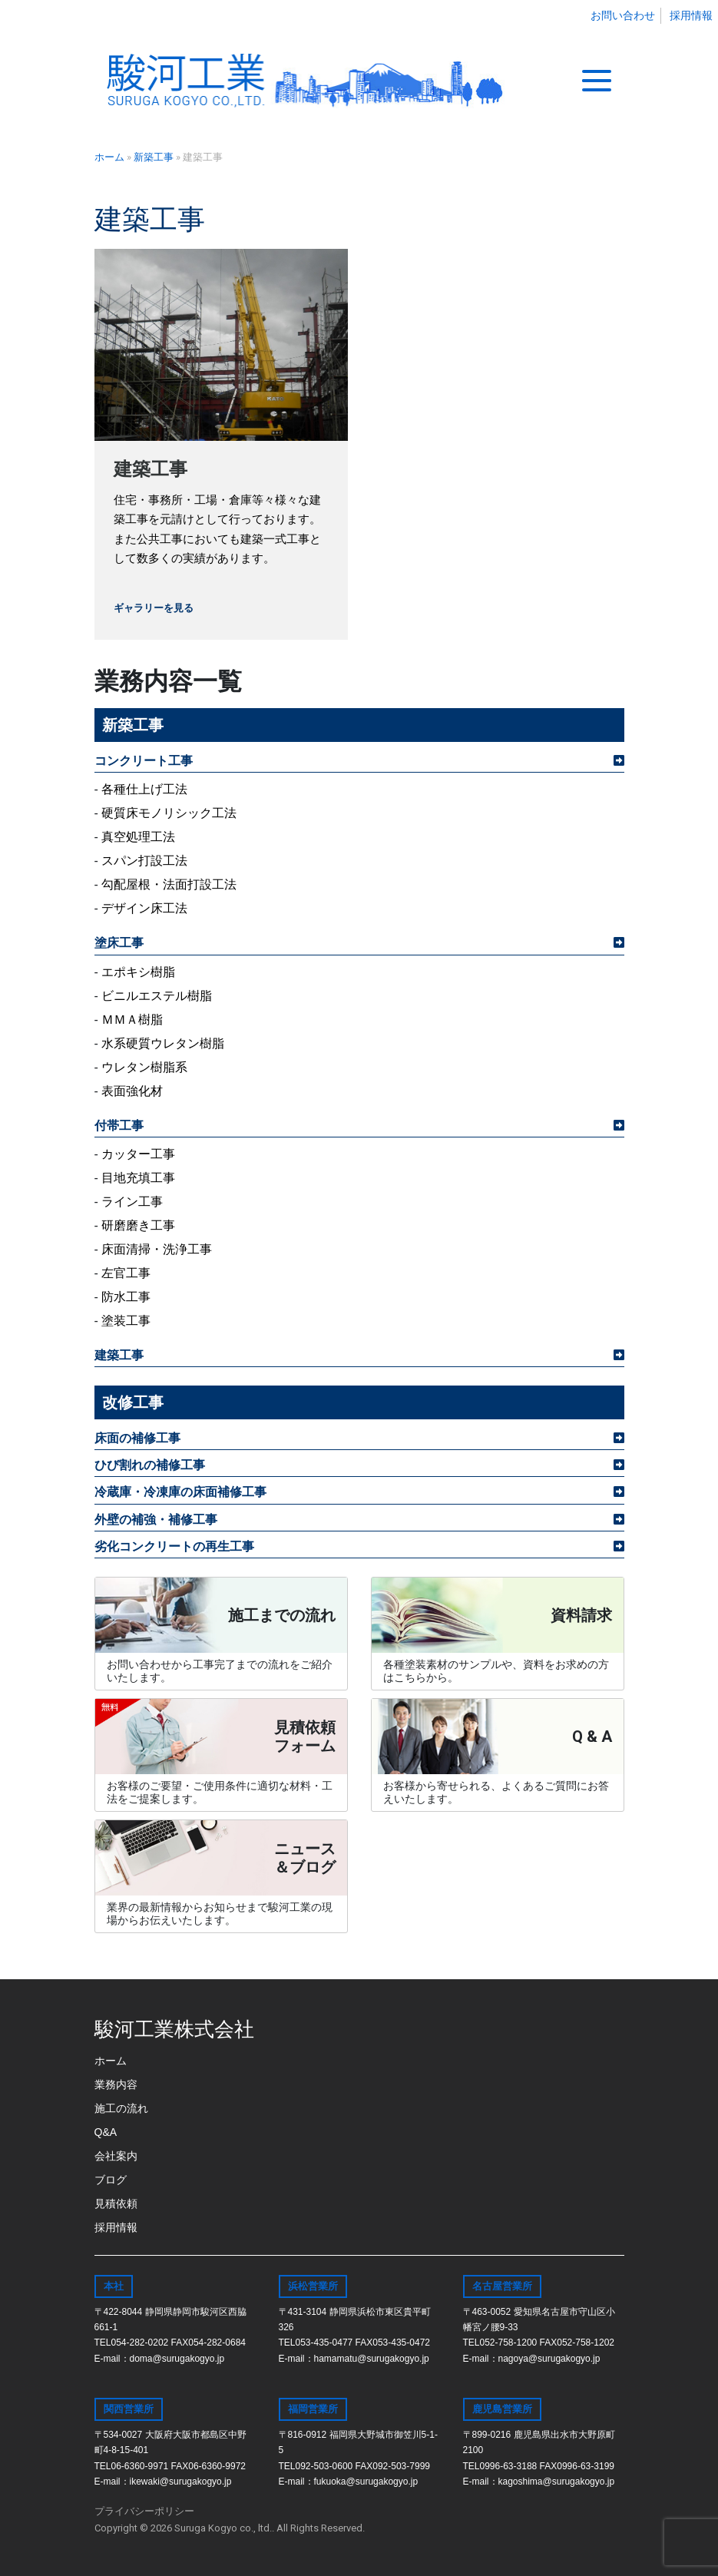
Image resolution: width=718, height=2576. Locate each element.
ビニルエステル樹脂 (156, 995)
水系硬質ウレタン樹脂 (162, 1043)
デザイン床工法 (144, 908)
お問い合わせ (623, 15)
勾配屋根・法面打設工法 (169, 884)
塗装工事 (126, 1320)
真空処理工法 (138, 836)
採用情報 (691, 15)
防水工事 (126, 1296)
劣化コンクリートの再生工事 (174, 1546)
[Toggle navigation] (596, 80)
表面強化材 (132, 1091)
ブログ (110, 2180)
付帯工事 (119, 1125)
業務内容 (115, 2084)
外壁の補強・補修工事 (155, 1519)
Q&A (105, 2132)
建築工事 (150, 469)
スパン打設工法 (144, 860)
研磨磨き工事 (138, 1225)
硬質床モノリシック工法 (169, 812)
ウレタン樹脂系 (144, 1067)
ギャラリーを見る (154, 608)
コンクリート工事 (143, 760)
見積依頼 (115, 2203)
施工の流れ (121, 2108)
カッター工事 (138, 1154)
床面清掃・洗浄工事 (156, 1249)
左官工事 (126, 1273)
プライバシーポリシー (144, 2511)
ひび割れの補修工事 (149, 1465)
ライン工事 (132, 1201)
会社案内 (115, 2156)
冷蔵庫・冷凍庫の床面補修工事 (180, 1491)
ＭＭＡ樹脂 (132, 1019)
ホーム (110, 2061)
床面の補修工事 (137, 1438)
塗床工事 (119, 942)
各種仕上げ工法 (144, 789)
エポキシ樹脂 (138, 971)
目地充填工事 (138, 1177)
